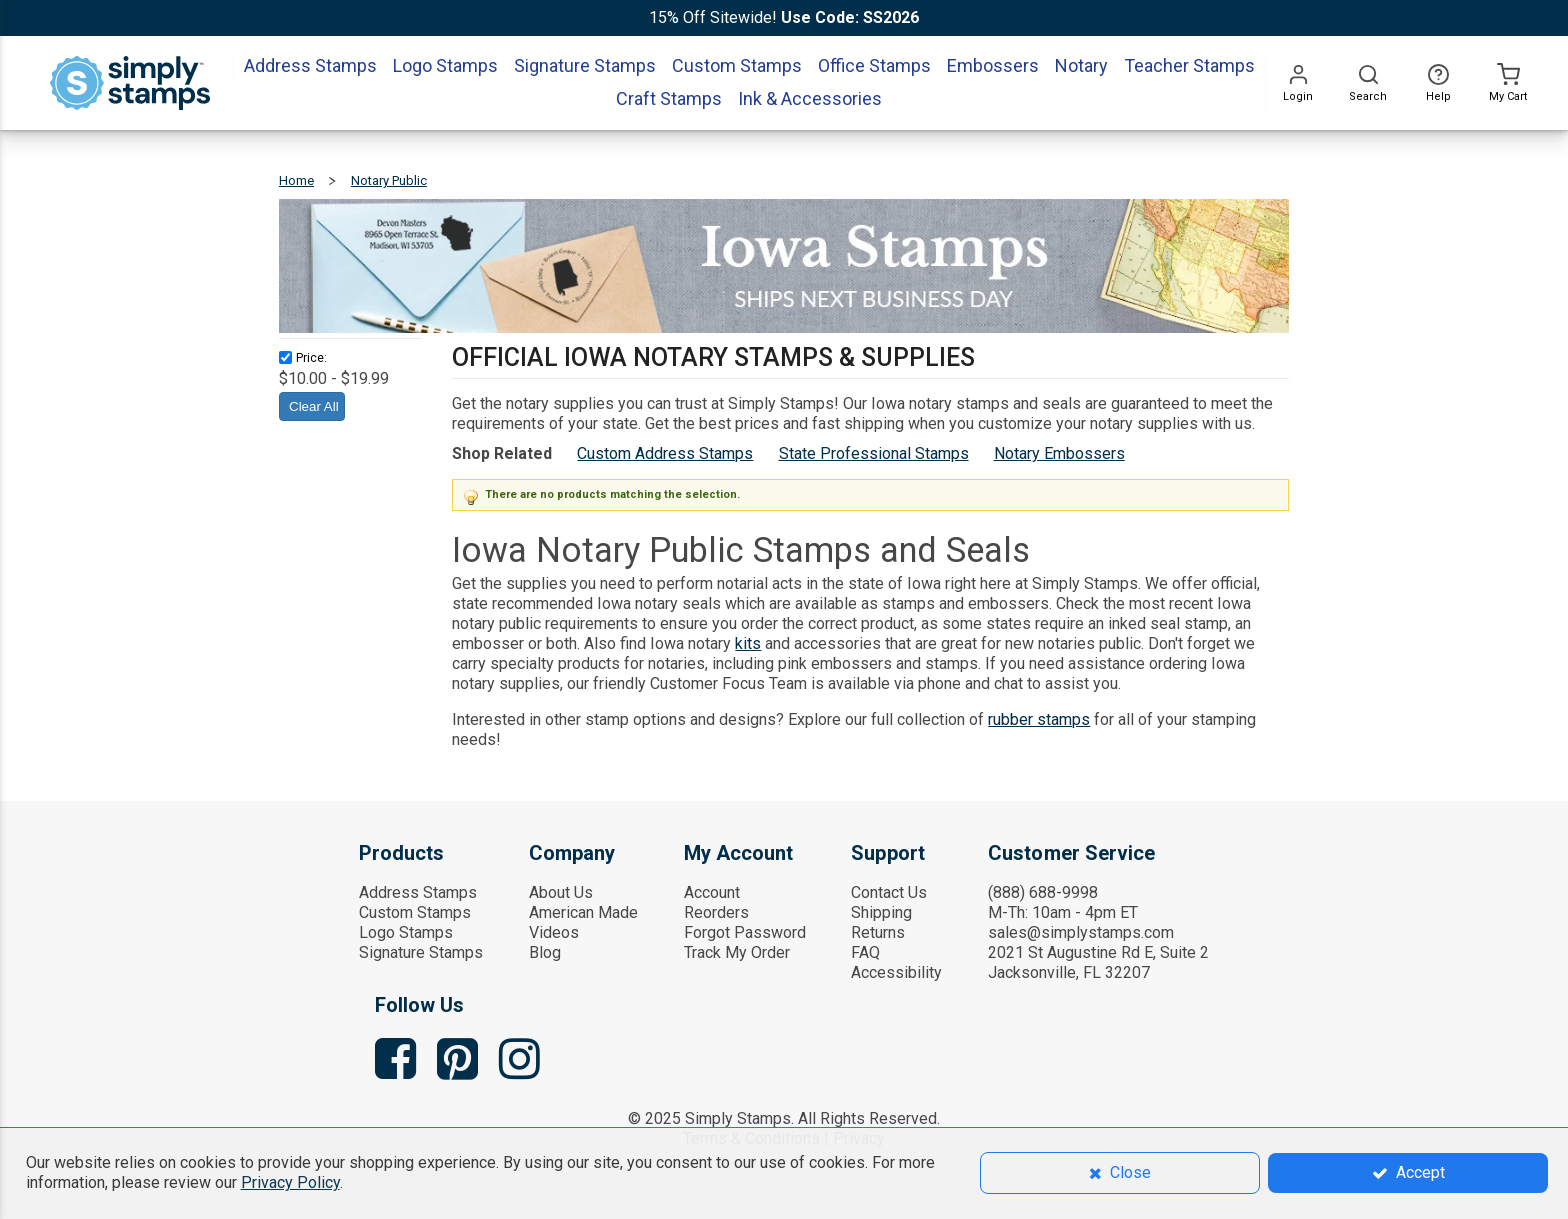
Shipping (881, 912)
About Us (561, 892)
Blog (545, 952)
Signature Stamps (421, 952)
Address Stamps (418, 892)
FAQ (865, 952)
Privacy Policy (290, 1182)
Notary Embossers (1059, 453)
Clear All (314, 406)
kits (748, 643)
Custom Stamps (415, 912)
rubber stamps (1039, 719)
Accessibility (896, 972)
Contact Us (889, 892)
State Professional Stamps (874, 453)
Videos (554, 932)
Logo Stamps (406, 932)
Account (712, 892)
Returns (878, 932)
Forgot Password (745, 932)
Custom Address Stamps (665, 453)
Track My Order (737, 952)
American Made (583, 912)
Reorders (716, 912)
